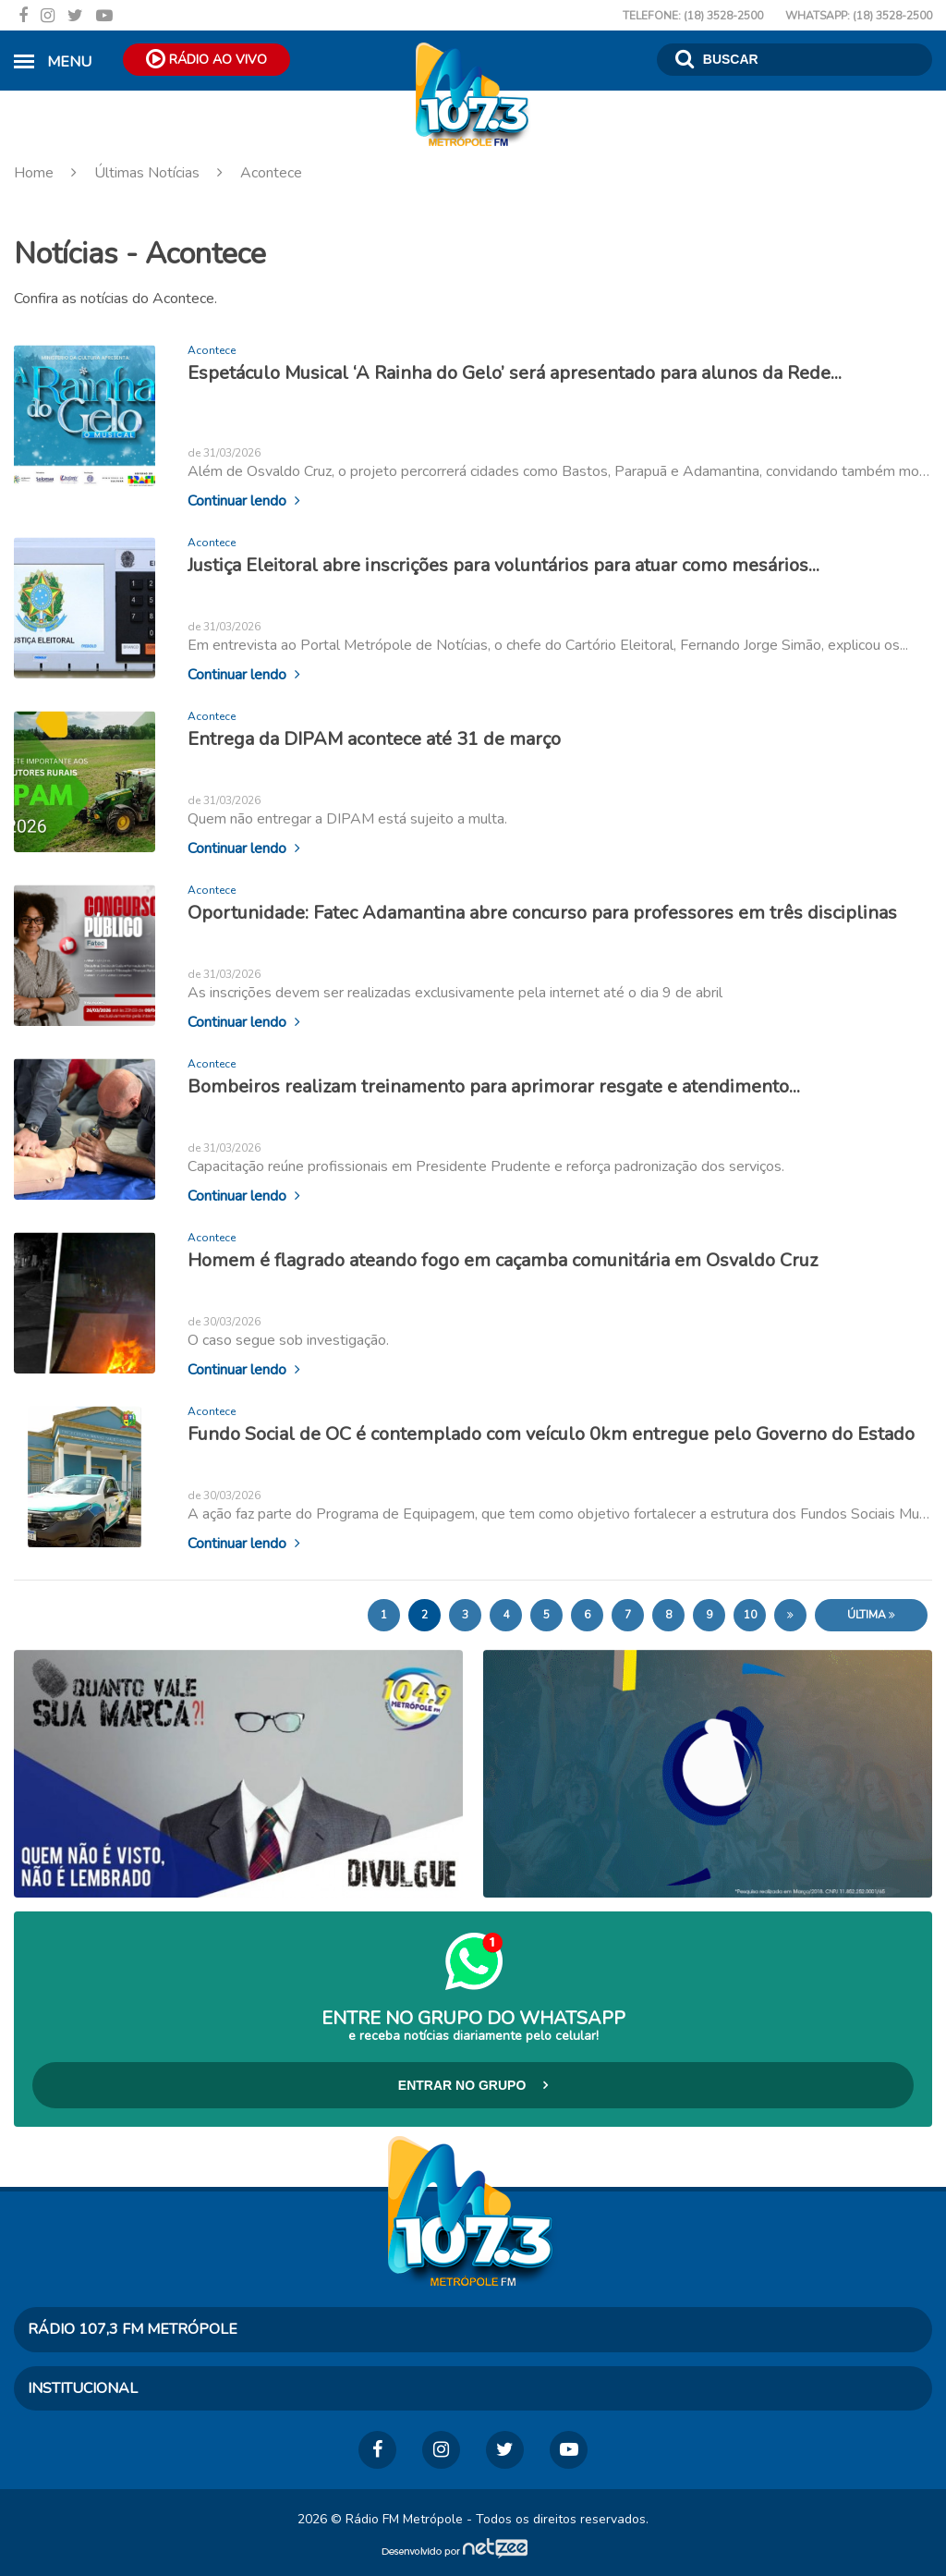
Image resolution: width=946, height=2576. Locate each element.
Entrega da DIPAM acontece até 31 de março (374, 738)
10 (750, 1614)
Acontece (252, 173)
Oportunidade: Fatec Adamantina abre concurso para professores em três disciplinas (542, 911)
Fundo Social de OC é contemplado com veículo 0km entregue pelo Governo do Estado (551, 1433)
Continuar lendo (244, 500)
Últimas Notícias (147, 173)
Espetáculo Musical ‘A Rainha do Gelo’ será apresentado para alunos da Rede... (515, 372)
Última (871, 1614)
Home (52, 173)
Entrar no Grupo (473, 2085)
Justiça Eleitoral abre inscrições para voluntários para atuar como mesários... (503, 564)
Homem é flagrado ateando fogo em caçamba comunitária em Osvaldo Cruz (503, 1259)
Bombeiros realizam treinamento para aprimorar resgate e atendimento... (494, 1085)
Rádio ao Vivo (206, 58)
